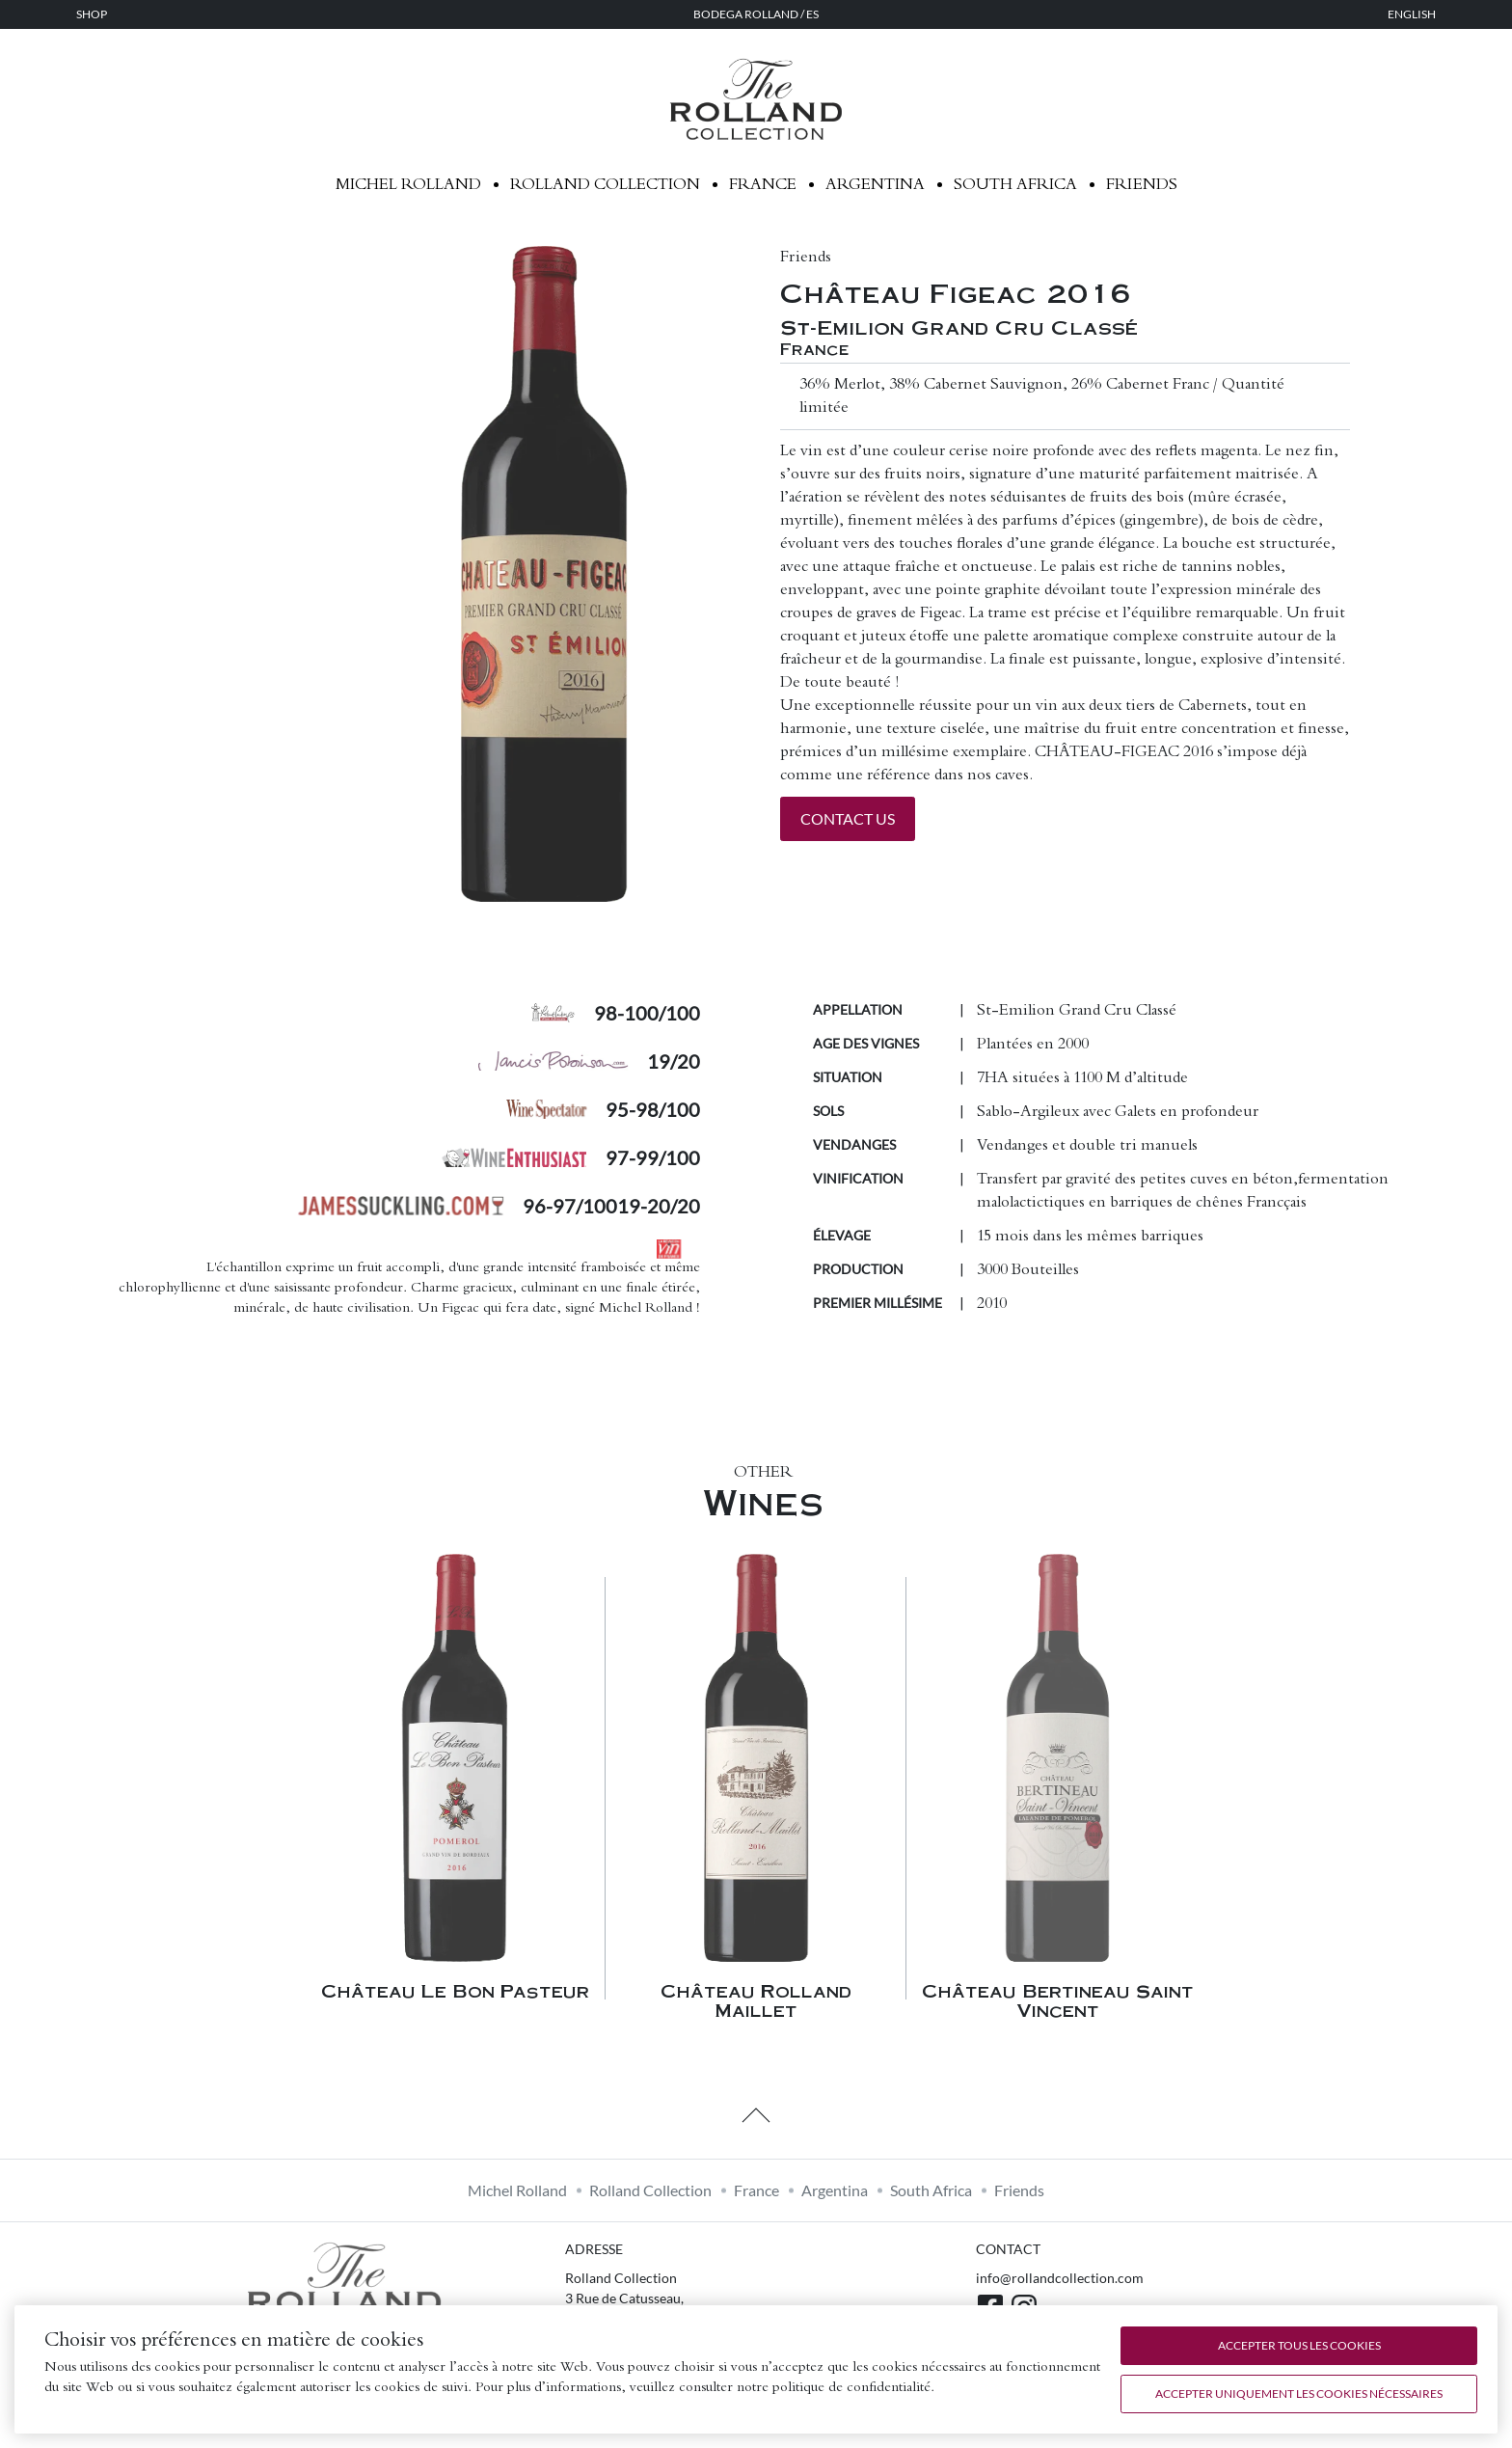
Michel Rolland (408, 185)
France (762, 185)
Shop (91, 14)
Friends (1141, 185)
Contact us (847, 818)
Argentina (875, 185)
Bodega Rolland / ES (756, 14)
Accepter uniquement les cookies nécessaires (1299, 2393)
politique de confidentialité (851, 2388)
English (1412, 14)
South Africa (1015, 185)
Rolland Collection (605, 185)
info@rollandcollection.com (1060, 2278)
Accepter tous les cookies (1299, 2345)
